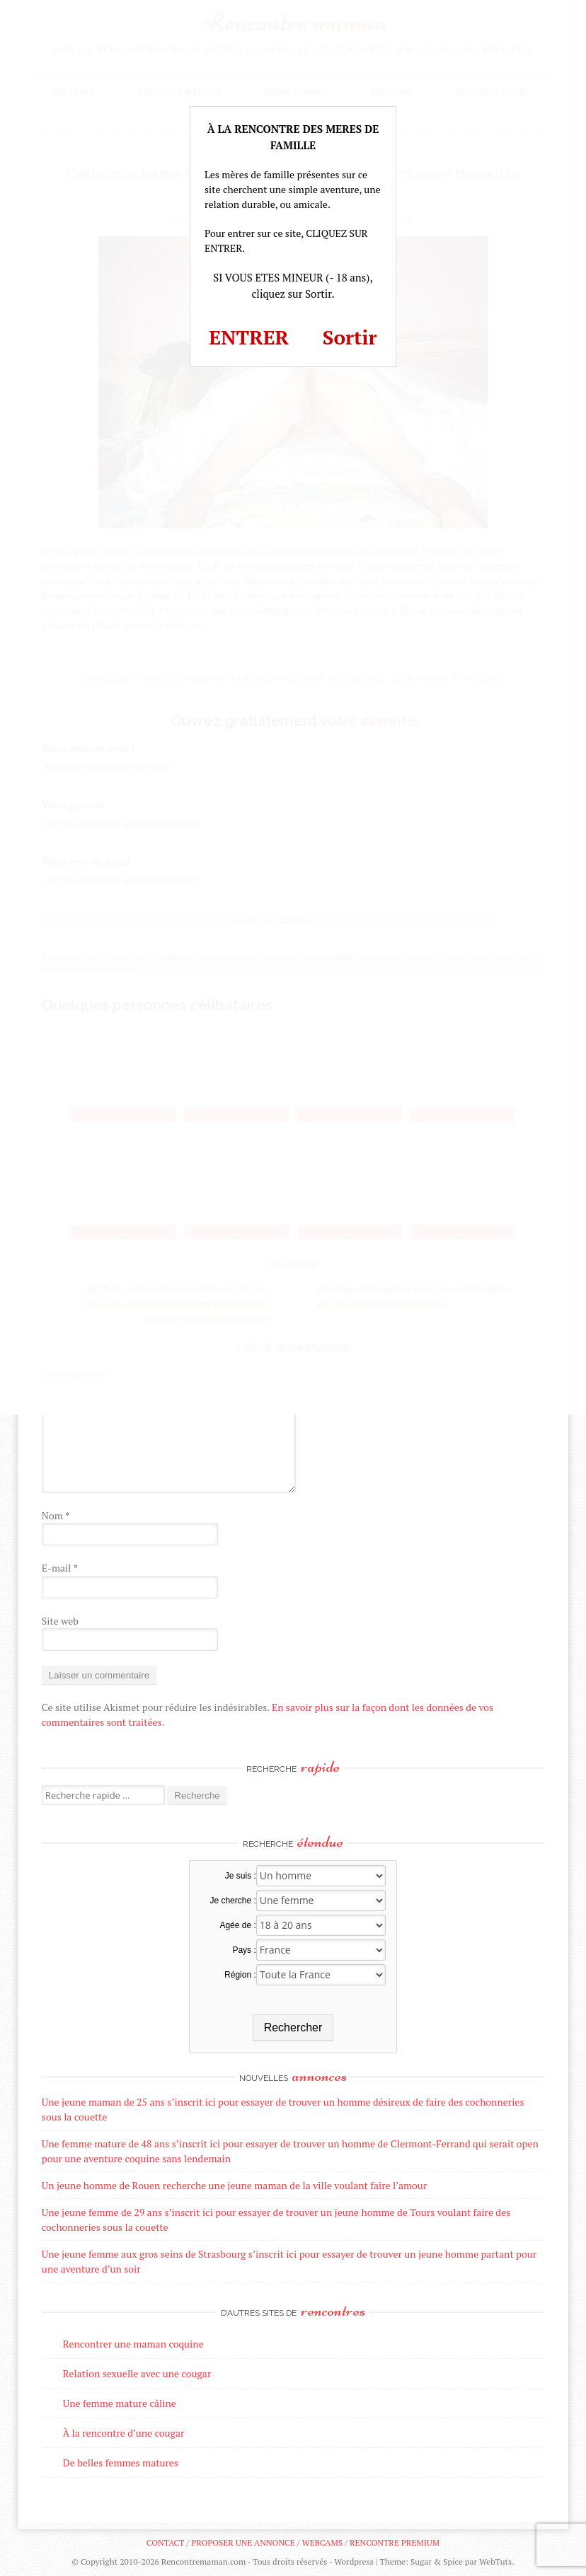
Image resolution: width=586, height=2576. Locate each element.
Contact (165, 2542)
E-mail (60, 1567)
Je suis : (240, 1876)
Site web (60, 1621)
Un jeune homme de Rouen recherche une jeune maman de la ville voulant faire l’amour (234, 2185)
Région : (240, 1975)
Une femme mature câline (119, 2403)
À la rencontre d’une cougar (124, 2432)
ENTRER (249, 337)
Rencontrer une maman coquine (133, 2343)
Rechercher (293, 2027)
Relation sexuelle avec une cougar (137, 2373)
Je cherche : (232, 1900)
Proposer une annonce (242, 2542)
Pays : (243, 1950)
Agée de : (237, 1925)
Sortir (350, 337)
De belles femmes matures (120, 2462)
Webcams (322, 2542)
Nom (56, 1515)
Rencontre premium (395, 2542)
